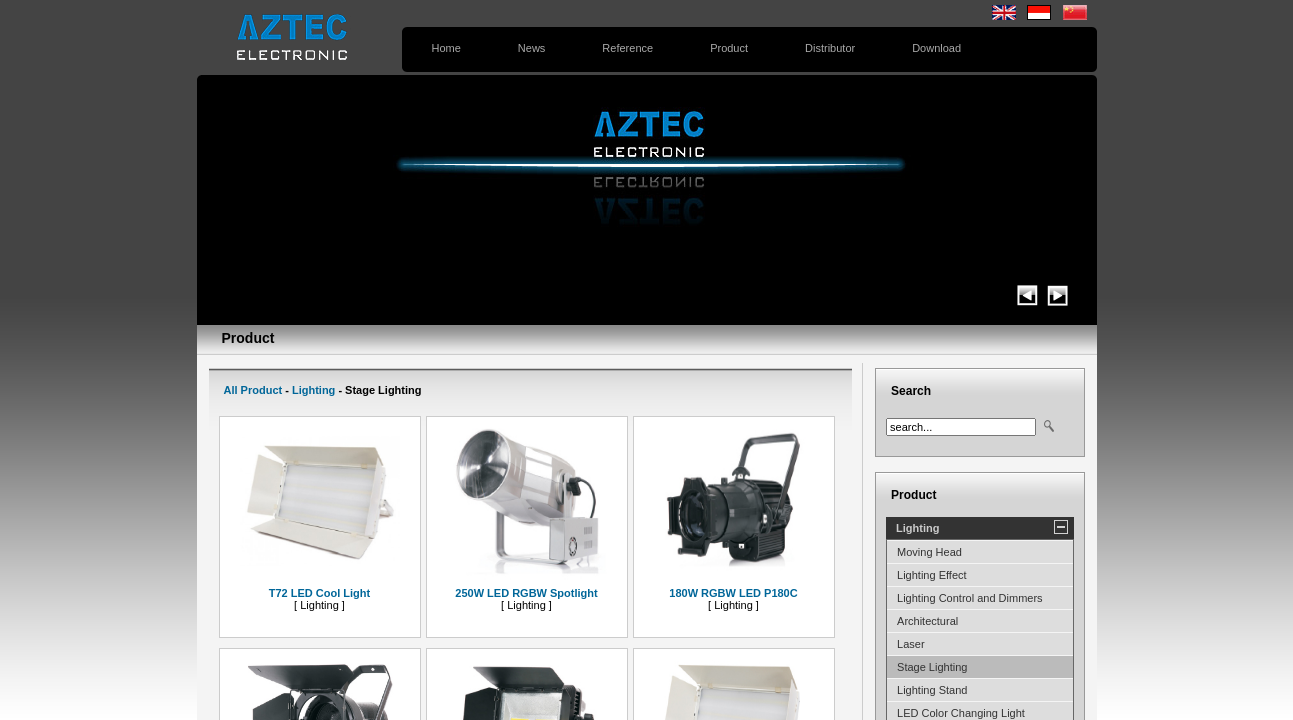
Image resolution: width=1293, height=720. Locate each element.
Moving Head (929, 552)
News (532, 48)
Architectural (927, 621)
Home (446, 48)
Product (729, 48)
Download (936, 48)
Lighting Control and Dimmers (970, 598)
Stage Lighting (932, 667)
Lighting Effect (932, 575)
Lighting (313, 390)
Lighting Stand (932, 690)
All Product (253, 390)
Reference (627, 48)
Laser (911, 644)
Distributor (830, 48)
